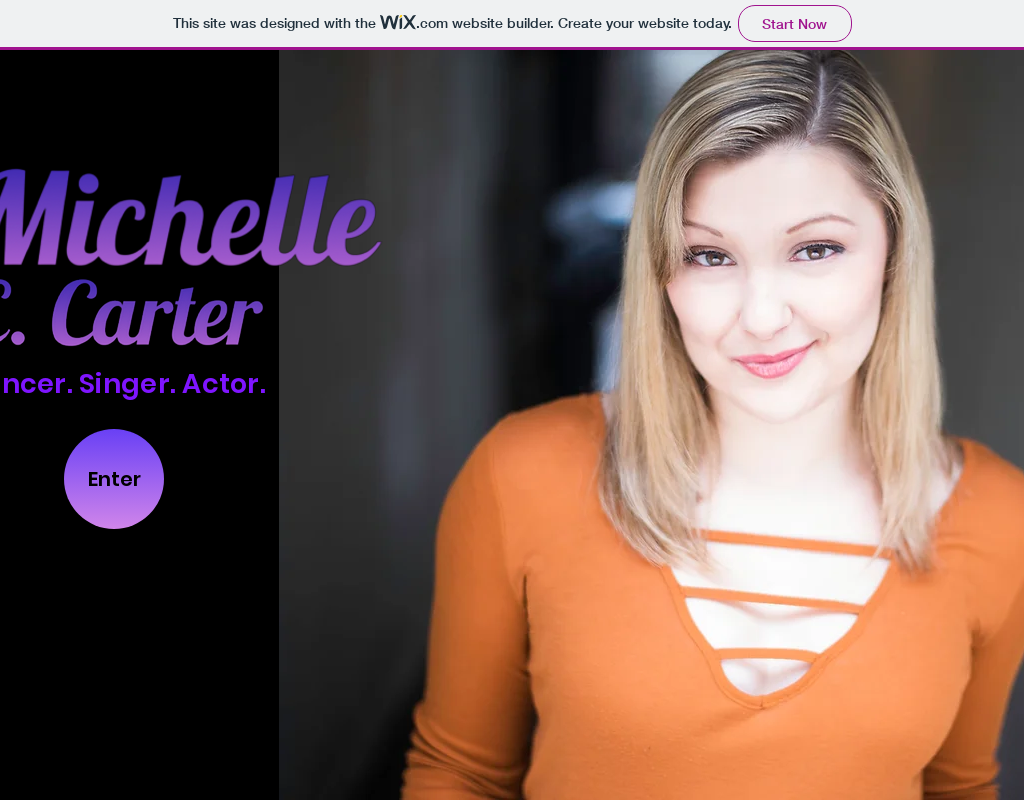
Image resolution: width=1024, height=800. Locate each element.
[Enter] (114, 479)
